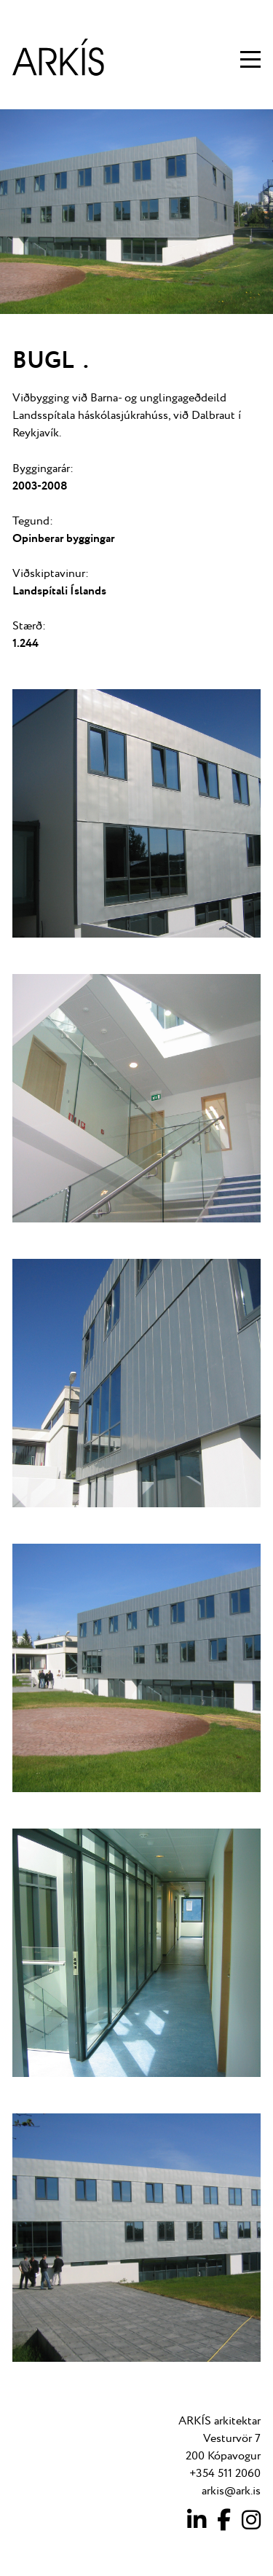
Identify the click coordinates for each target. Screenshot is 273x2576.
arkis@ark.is (231, 2491)
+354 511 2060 (225, 2473)
